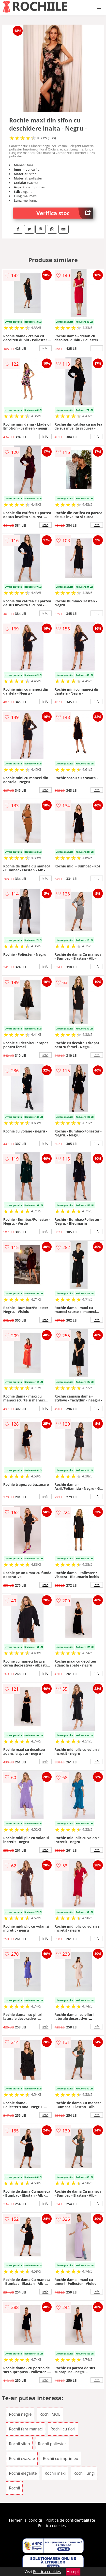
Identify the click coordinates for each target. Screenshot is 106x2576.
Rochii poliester (52, 2443)
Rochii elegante (23, 2473)
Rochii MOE (50, 2414)
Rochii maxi (55, 2473)
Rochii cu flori (63, 2429)
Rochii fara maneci (26, 2429)
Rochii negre (20, 2414)
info (45, 348)
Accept (73, 2571)
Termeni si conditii (25, 2520)
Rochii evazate (22, 2458)
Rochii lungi (84, 2473)
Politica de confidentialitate (70, 2520)
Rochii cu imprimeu (60, 2458)
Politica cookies (52, 2525)
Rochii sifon (19, 2443)
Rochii (14, 2488)
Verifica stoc (64, 213)
